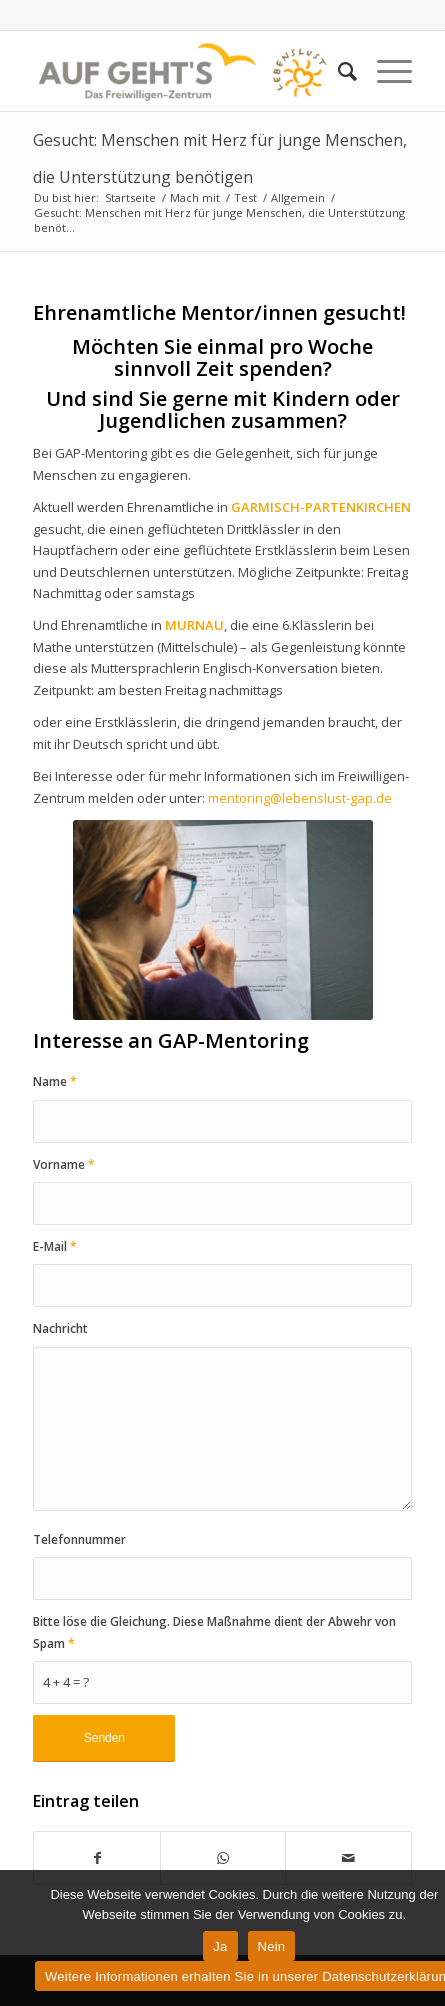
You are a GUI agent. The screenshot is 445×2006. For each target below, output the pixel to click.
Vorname (64, 1164)
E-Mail (55, 1246)
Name (55, 1081)
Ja (220, 1946)
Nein (272, 1946)
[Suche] (337, 71)
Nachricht (60, 1328)
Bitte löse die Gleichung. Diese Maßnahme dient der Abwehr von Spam (214, 1632)
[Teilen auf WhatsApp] (223, 1858)
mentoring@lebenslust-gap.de (300, 798)
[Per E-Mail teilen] (348, 1858)
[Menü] (384, 71)
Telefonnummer (79, 1539)
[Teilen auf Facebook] (96, 1858)
